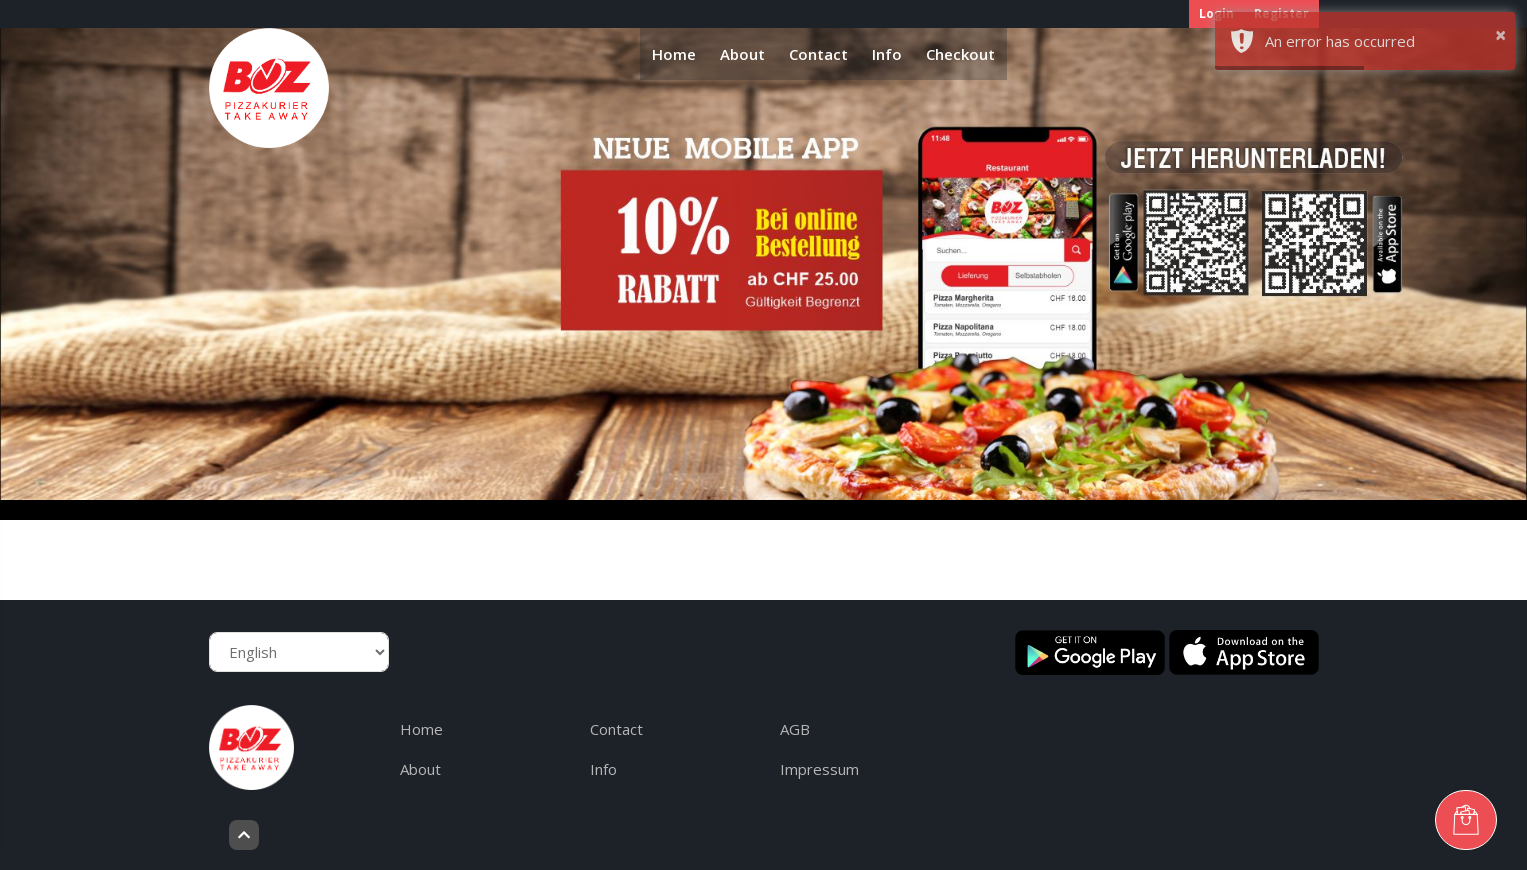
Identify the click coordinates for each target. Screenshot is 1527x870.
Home (674, 54)
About (742, 54)
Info (887, 54)
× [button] (1500, 34)
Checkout (960, 54)
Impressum (819, 769)
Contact (818, 54)
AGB (795, 729)
